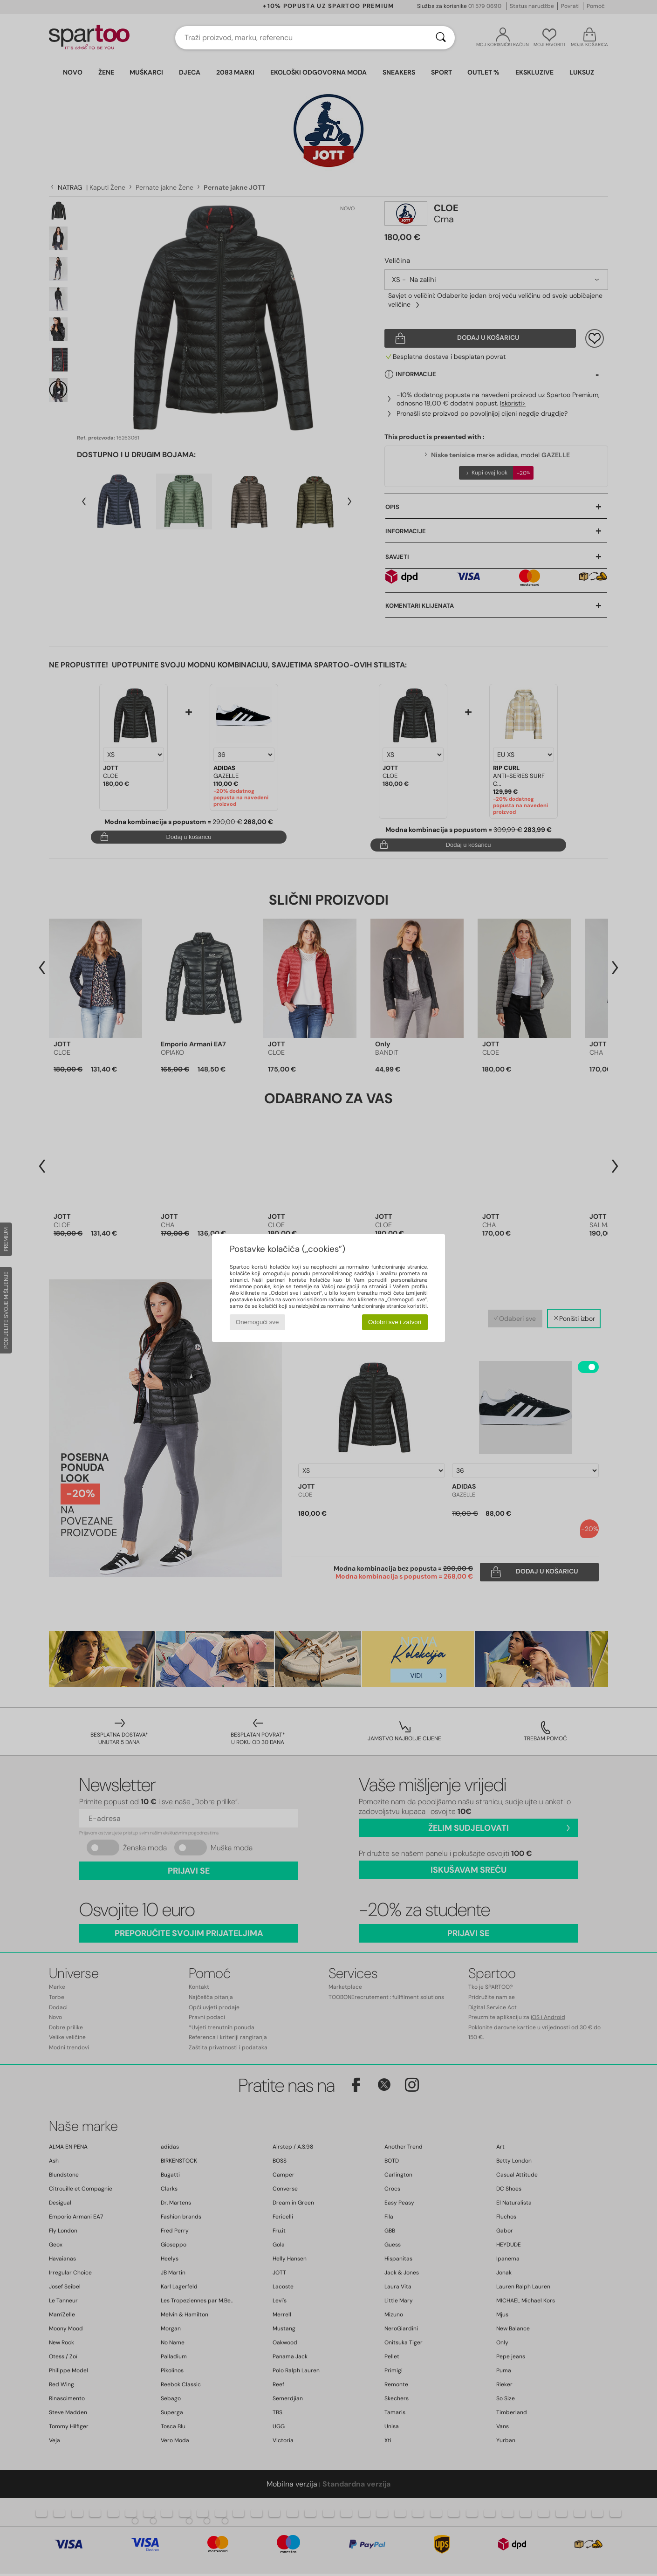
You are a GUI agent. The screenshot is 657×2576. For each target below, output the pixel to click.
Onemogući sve (257, 1322)
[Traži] (440, 37)
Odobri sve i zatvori (394, 1322)
